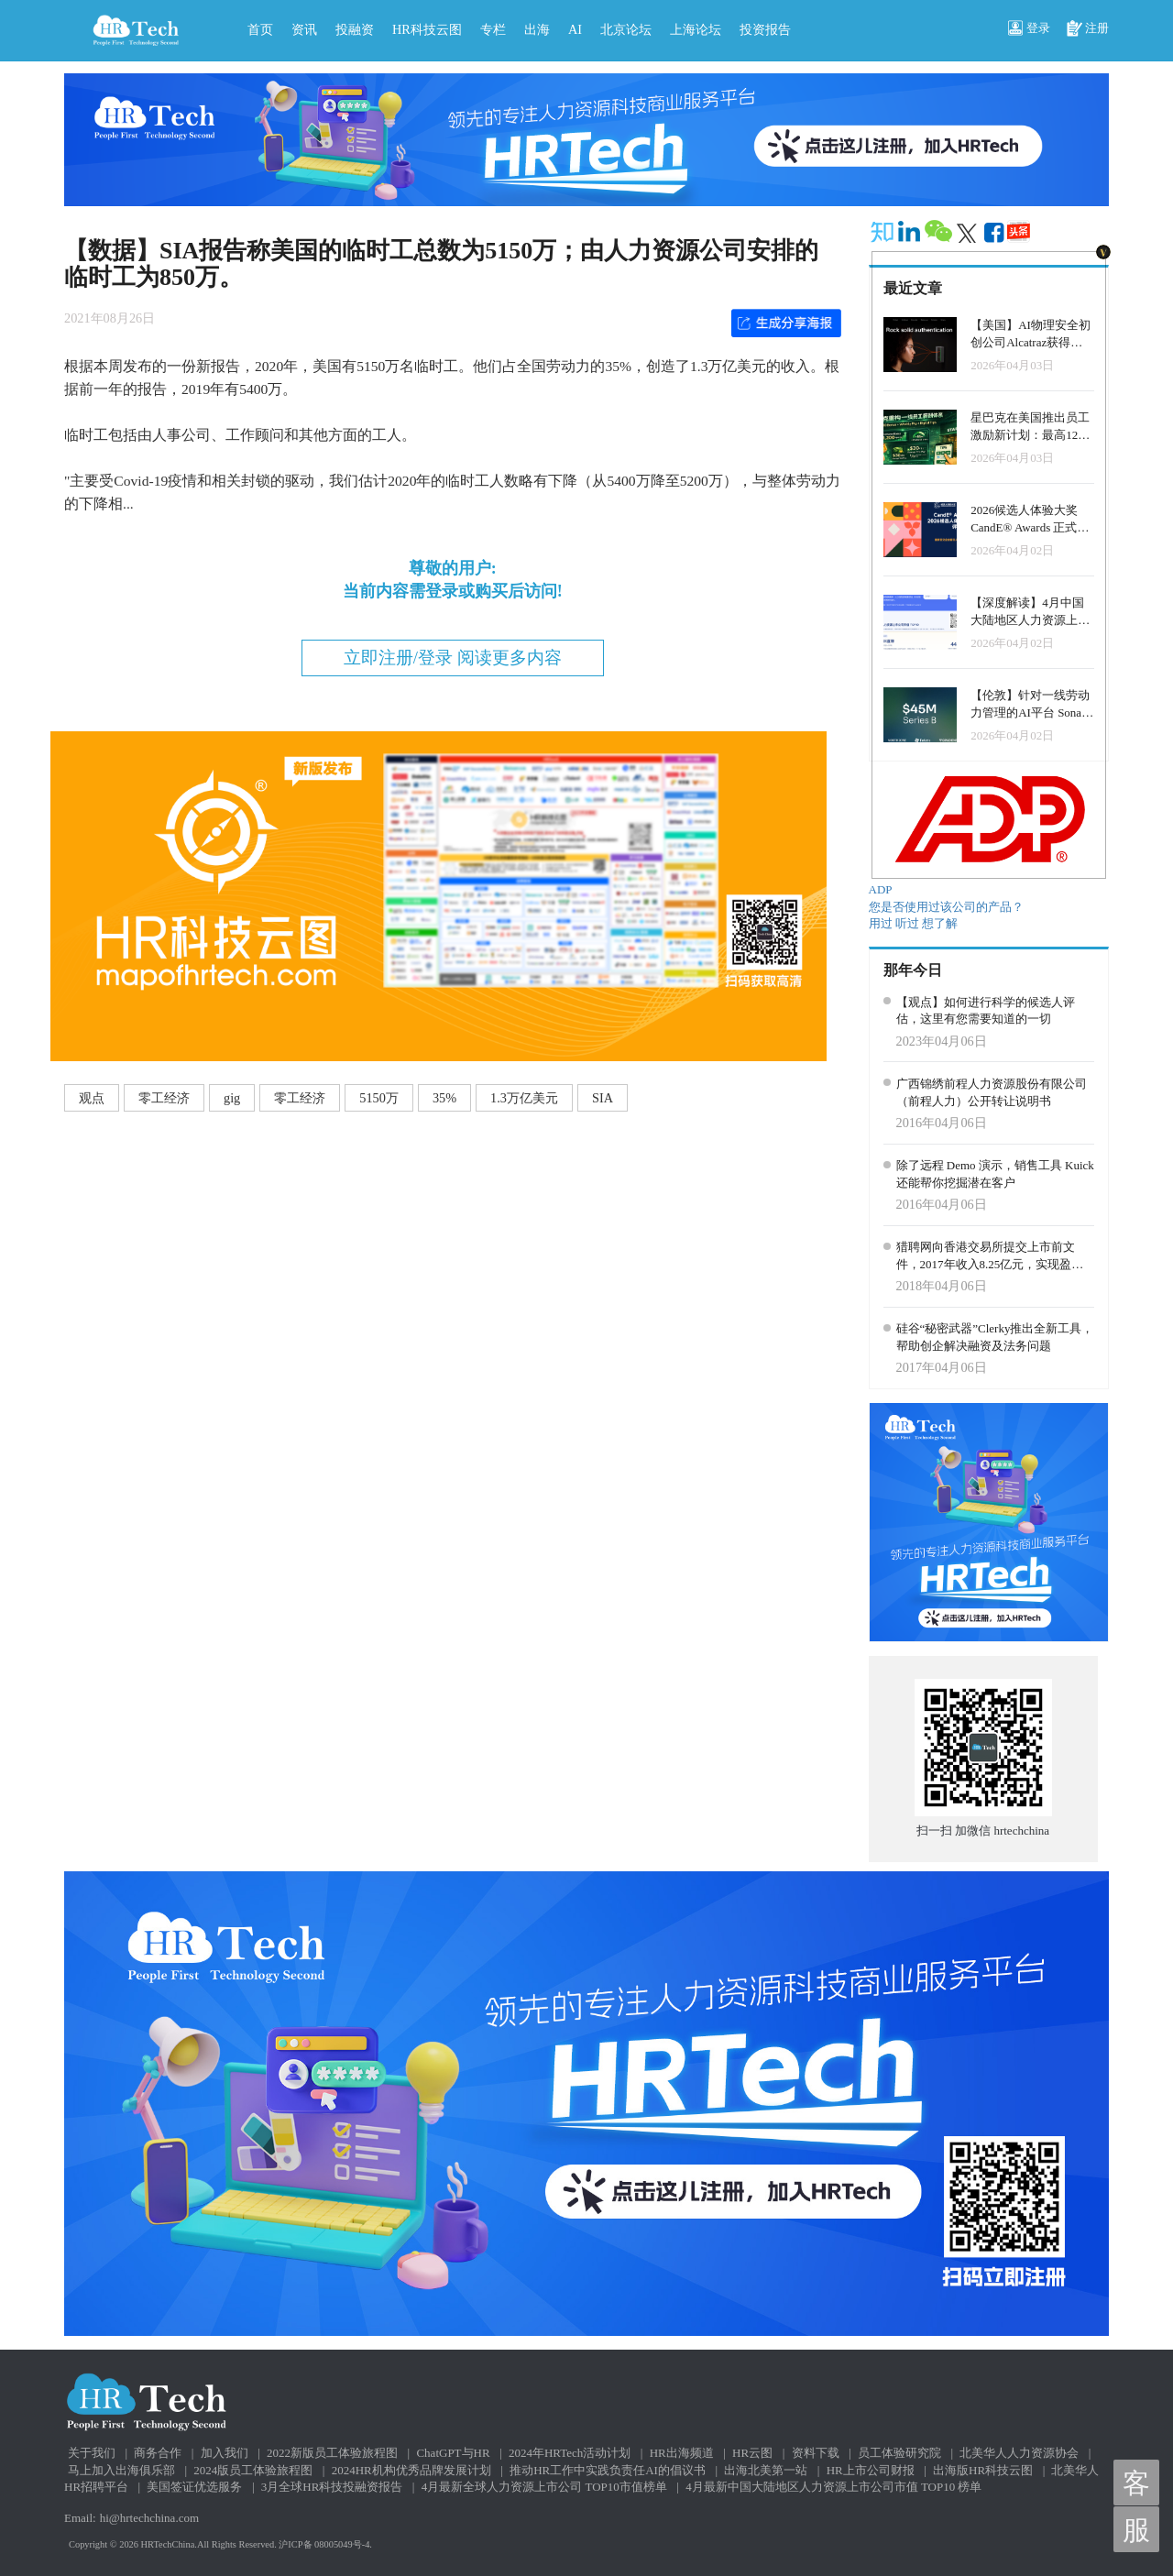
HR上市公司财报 (871, 2470)
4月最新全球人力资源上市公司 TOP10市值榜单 (544, 2487)
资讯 (304, 29)
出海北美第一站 (765, 2470)
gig (232, 1098)
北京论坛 (626, 29)
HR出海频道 (682, 2453)
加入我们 (224, 2453)
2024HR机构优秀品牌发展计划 (411, 2470)
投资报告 (765, 29)
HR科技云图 (427, 29)
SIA (602, 1098)
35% (444, 1098)
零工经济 (164, 1098)
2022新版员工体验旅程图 (332, 2453)
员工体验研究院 (899, 2453)
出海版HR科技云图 (983, 2470)
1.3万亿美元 (524, 1098)
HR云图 (752, 2453)
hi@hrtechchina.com (149, 2518)
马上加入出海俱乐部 (121, 2470)
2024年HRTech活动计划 (569, 2453)
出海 (537, 29)
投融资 (354, 29)
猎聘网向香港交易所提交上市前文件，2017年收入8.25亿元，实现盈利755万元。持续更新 (990, 1256)
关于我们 (91, 2453)
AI (575, 29)
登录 (1029, 29)
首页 (260, 29)
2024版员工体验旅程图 (252, 2470)
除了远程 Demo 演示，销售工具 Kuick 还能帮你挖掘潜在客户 (995, 1173)
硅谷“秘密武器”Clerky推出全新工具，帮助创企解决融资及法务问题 (995, 1337)
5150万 (379, 1098)
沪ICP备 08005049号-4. (325, 2544)
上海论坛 (695, 29)
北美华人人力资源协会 (1019, 2453)
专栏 (493, 29)
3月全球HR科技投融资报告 (332, 2487)
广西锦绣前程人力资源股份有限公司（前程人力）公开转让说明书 (991, 1092)
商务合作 (157, 2453)
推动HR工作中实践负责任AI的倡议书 (608, 2470)
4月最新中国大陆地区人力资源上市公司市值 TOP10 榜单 (833, 2487)
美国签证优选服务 (194, 2487)
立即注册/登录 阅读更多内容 (453, 657)
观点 (91, 1098)
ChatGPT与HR (452, 2453)
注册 (1088, 29)
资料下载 (815, 2453)
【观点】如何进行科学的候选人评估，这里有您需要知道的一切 (985, 1010)
